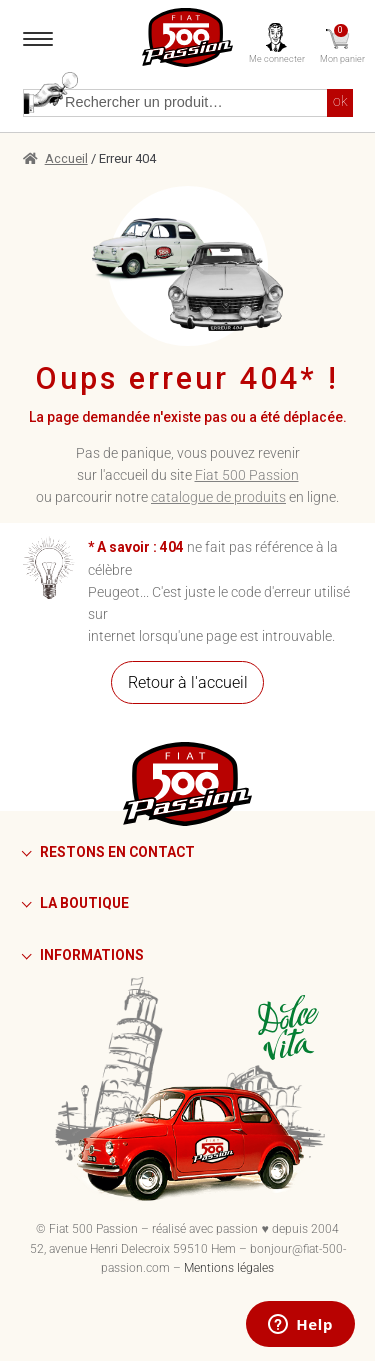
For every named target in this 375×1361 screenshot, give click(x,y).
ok (340, 101)
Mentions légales (229, 1268)
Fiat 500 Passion (247, 475)
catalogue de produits (218, 497)
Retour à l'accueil (188, 682)
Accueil (66, 158)
